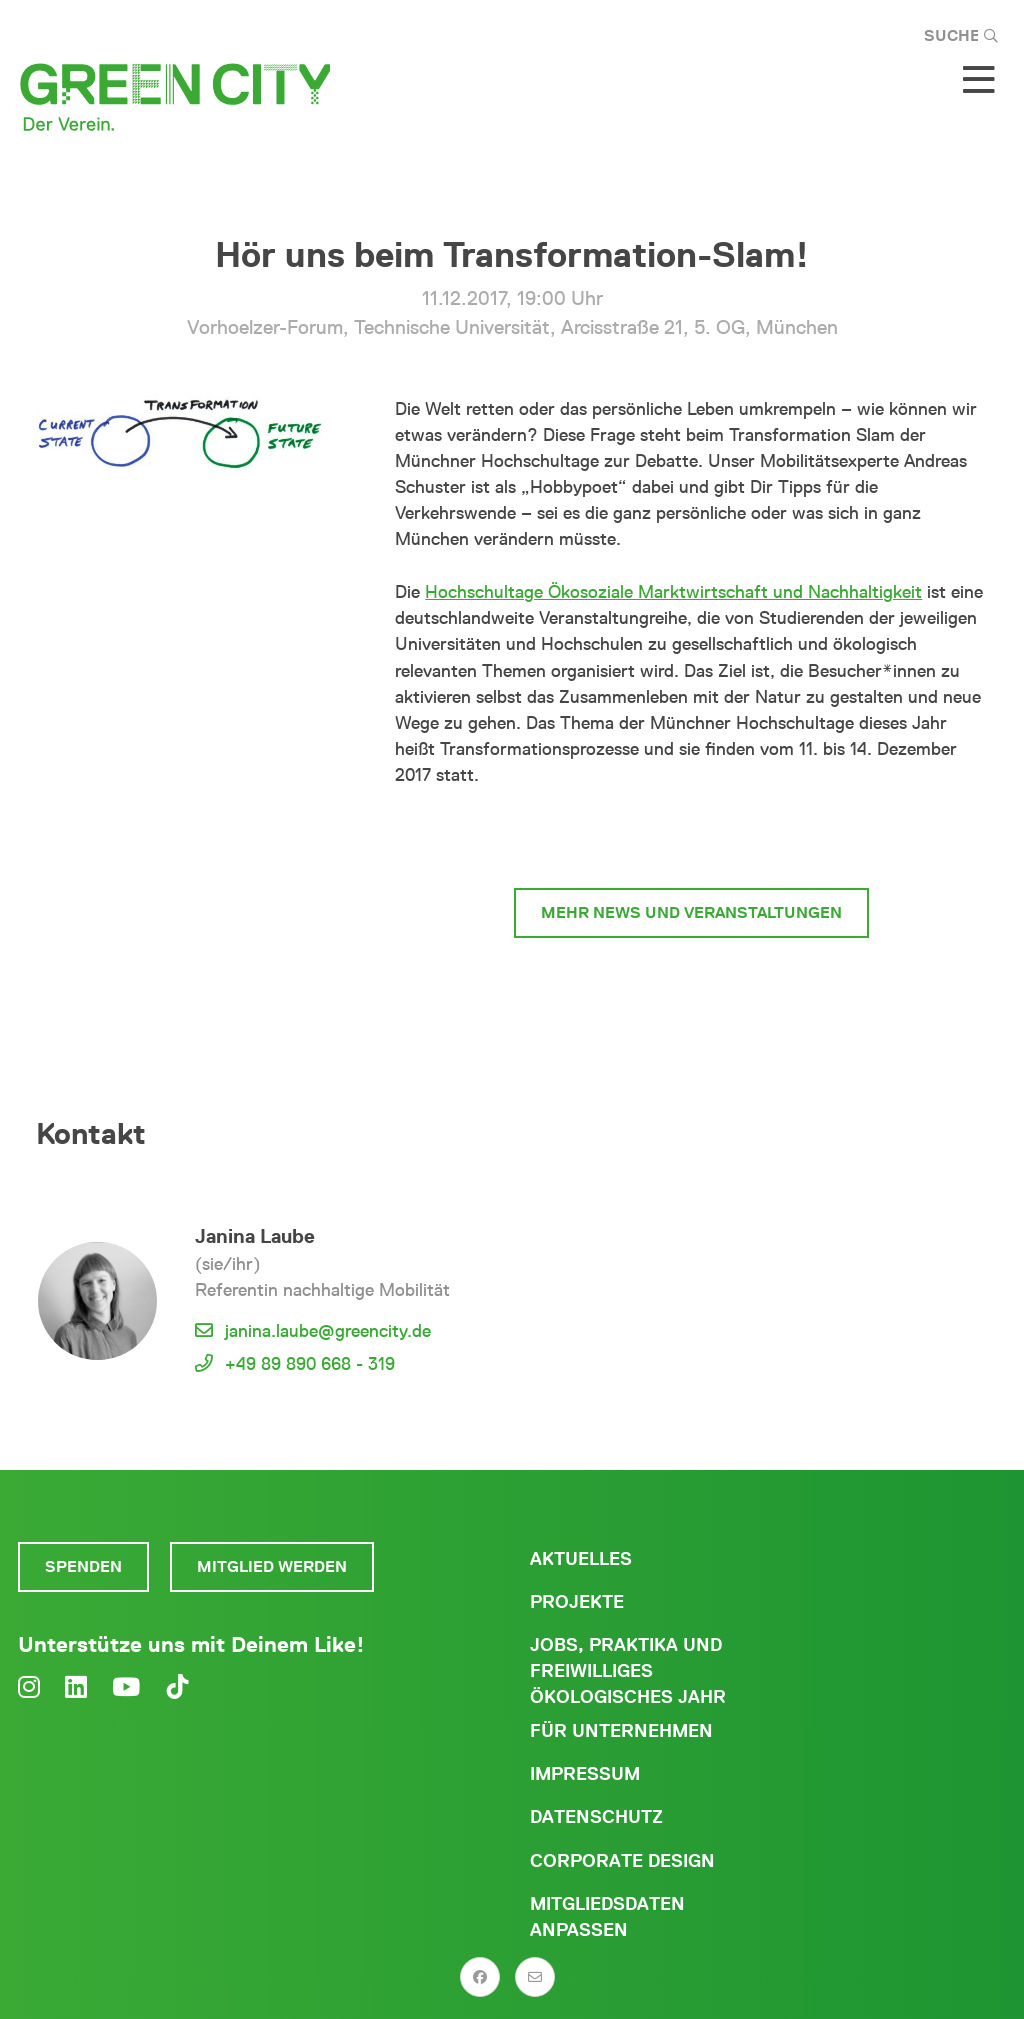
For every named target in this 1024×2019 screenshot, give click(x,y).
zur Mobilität (691, 837)
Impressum (585, 1774)
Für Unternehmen (621, 1731)
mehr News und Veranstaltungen (691, 912)
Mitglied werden (272, 1566)
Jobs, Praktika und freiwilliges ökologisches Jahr (628, 1671)
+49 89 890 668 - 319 (310, 1364)
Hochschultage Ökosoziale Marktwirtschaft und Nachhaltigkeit (673, 592)
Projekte (577, 1602)
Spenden (83, 1566)
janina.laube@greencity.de (328, 1331)
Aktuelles (581, 1559)
